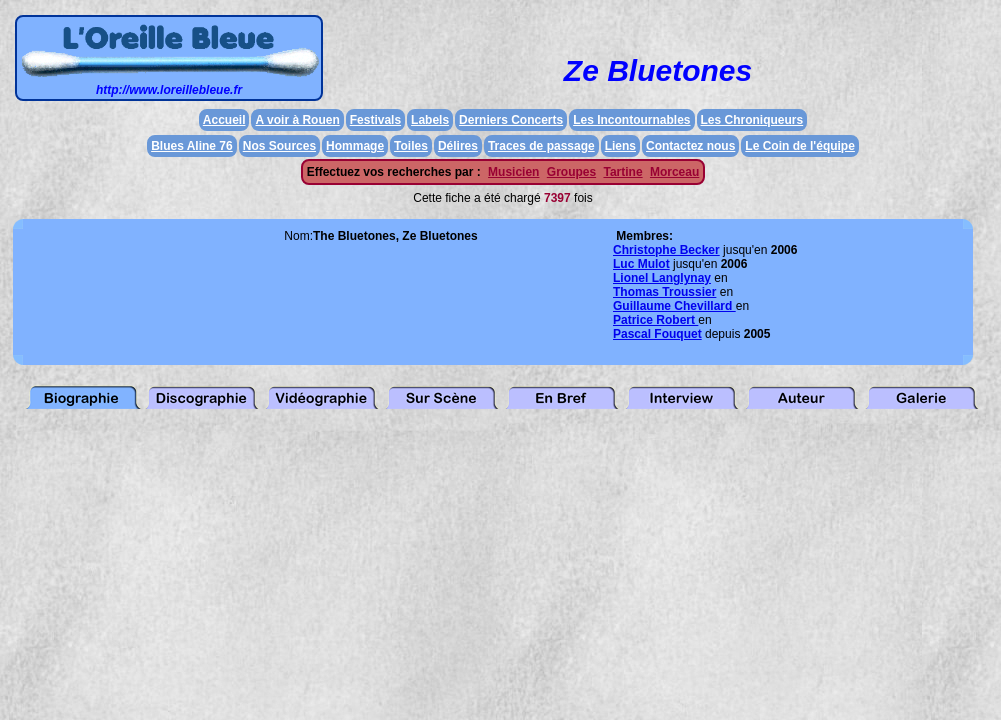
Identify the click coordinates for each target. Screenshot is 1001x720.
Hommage (355, 146)
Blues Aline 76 (192, 146)
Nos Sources (279, 146)
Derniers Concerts (511, 120)
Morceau (674, 172)
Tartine (622, 172)
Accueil (224, 120)
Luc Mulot (641, 264)
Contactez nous (690, 146)
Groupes (571, 172)
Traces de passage (541, 146)
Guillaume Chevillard (674, 306)
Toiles (411, 146)
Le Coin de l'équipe (800, 146)
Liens (620, 146)
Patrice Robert (655, 320)
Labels (430, 120)
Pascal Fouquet (657, 334)
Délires (458, 146)
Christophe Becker (666, 250)
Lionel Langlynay (662, 278)
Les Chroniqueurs (752, 120)
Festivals (375, 120)
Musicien (513, 172)
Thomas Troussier (664, 292)
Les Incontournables (631, 120)
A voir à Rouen (297, 120)
